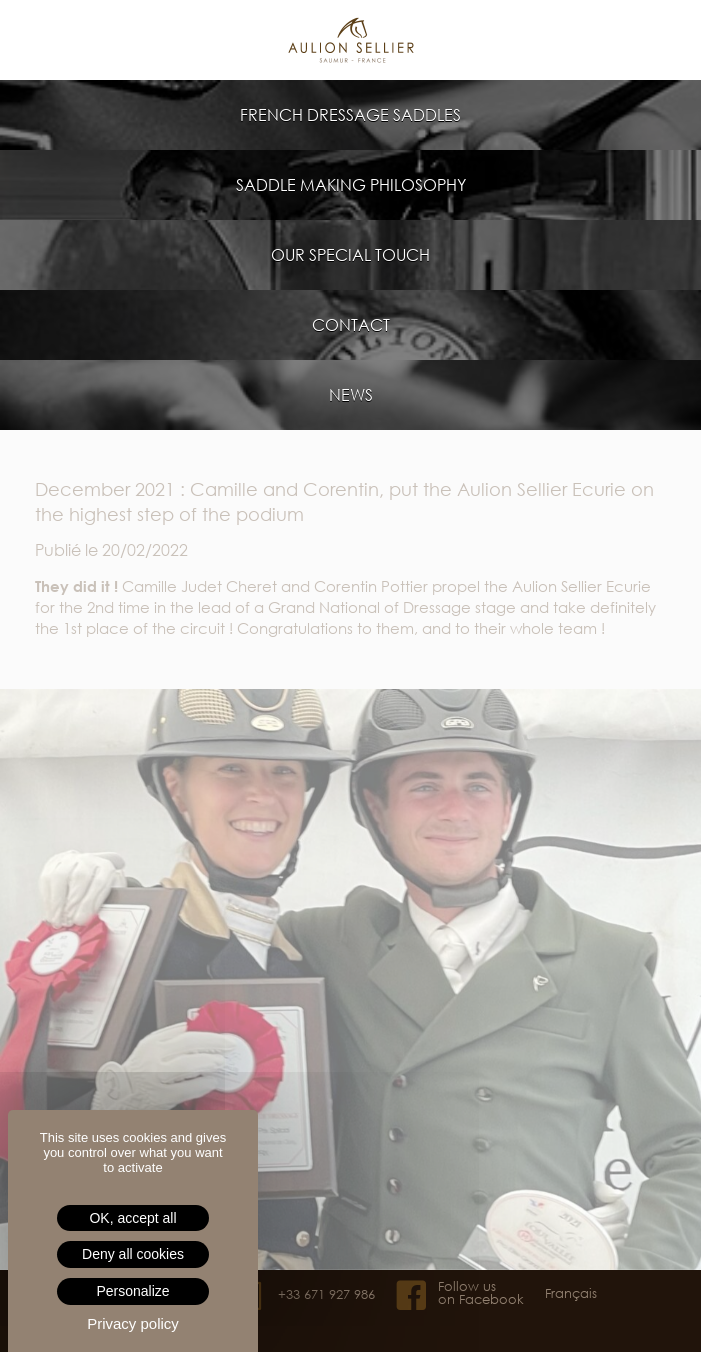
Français (571, 1293)
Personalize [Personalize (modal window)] (132, 1291)
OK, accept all (132, 1218)
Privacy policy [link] (133, 1323)
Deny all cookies (133, 1254)
